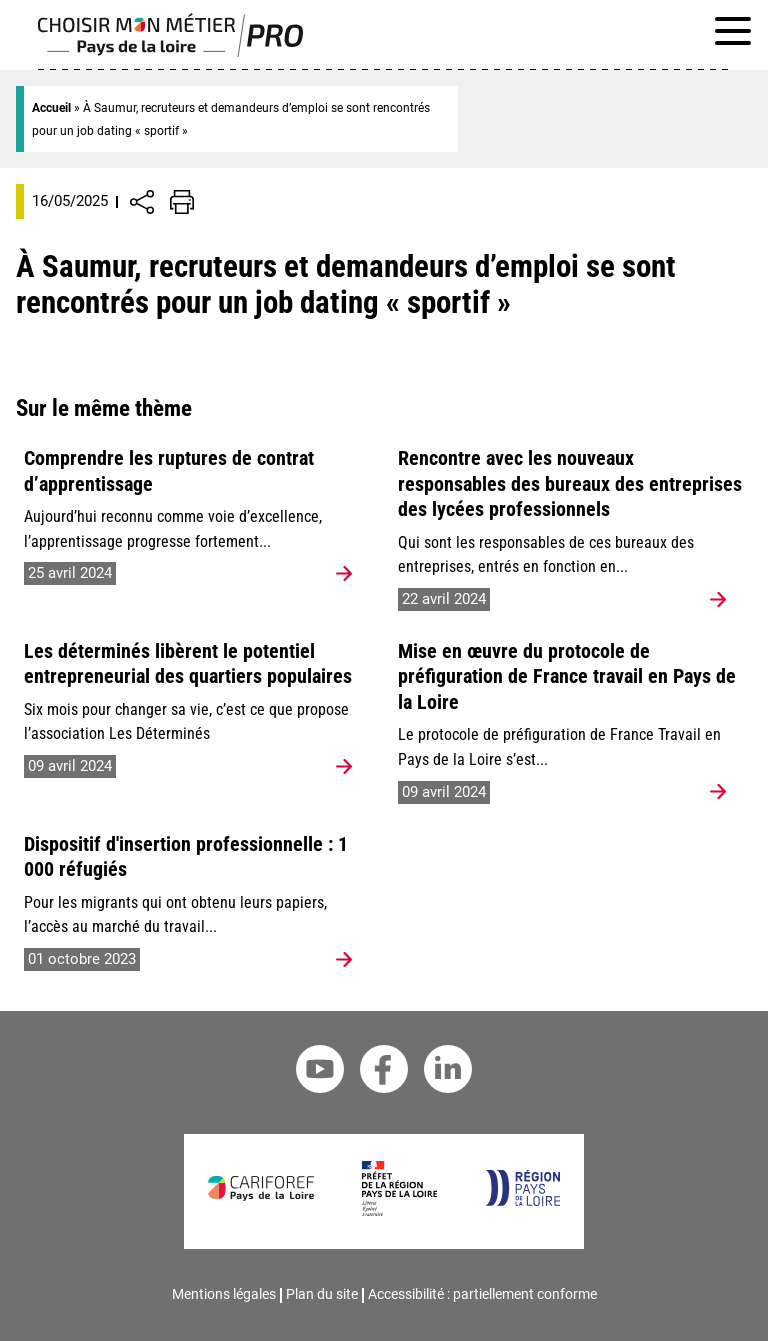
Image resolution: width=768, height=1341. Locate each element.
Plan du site (322, 1294)
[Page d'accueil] (170, 52)
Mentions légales (224, 1294)
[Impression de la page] (182, 202)
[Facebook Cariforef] (384, 1072)
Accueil (51, 108)
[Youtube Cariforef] (320, 1072)
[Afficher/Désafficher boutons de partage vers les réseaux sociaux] (142, 202)
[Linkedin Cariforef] (448, 1072)
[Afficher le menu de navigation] (733, 34)
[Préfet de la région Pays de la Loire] (399, 1211)
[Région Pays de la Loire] (522, 1201)
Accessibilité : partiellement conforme (482, 1294)
